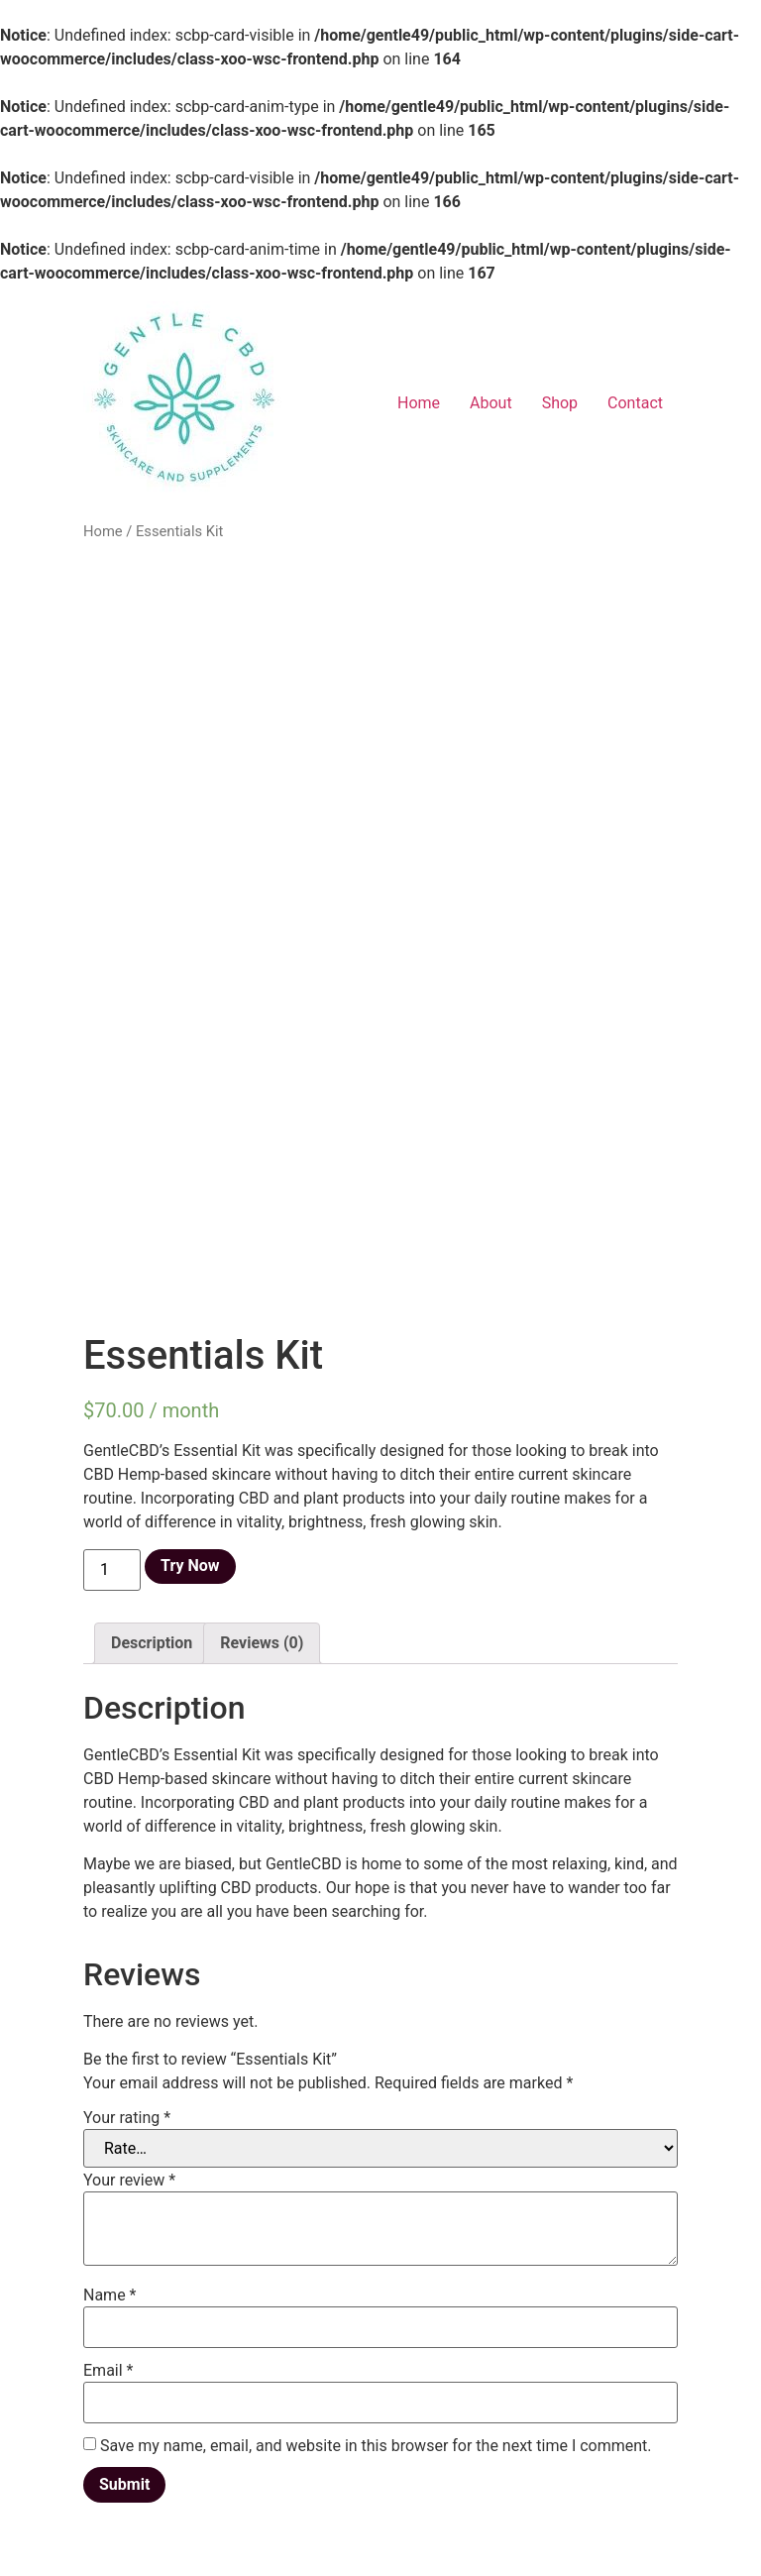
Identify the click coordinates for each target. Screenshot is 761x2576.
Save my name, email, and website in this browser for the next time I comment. (376, 2446)
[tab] (151, 1643)
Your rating (126, 2118)
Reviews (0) (261, 1642)
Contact (635, 402)
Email (108, 2371)
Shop (560, 402)
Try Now (190, 1565)
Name (110, 2295)
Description (151, 1642)
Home (418, 402)
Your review (129, 2180)
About (491, 402)
